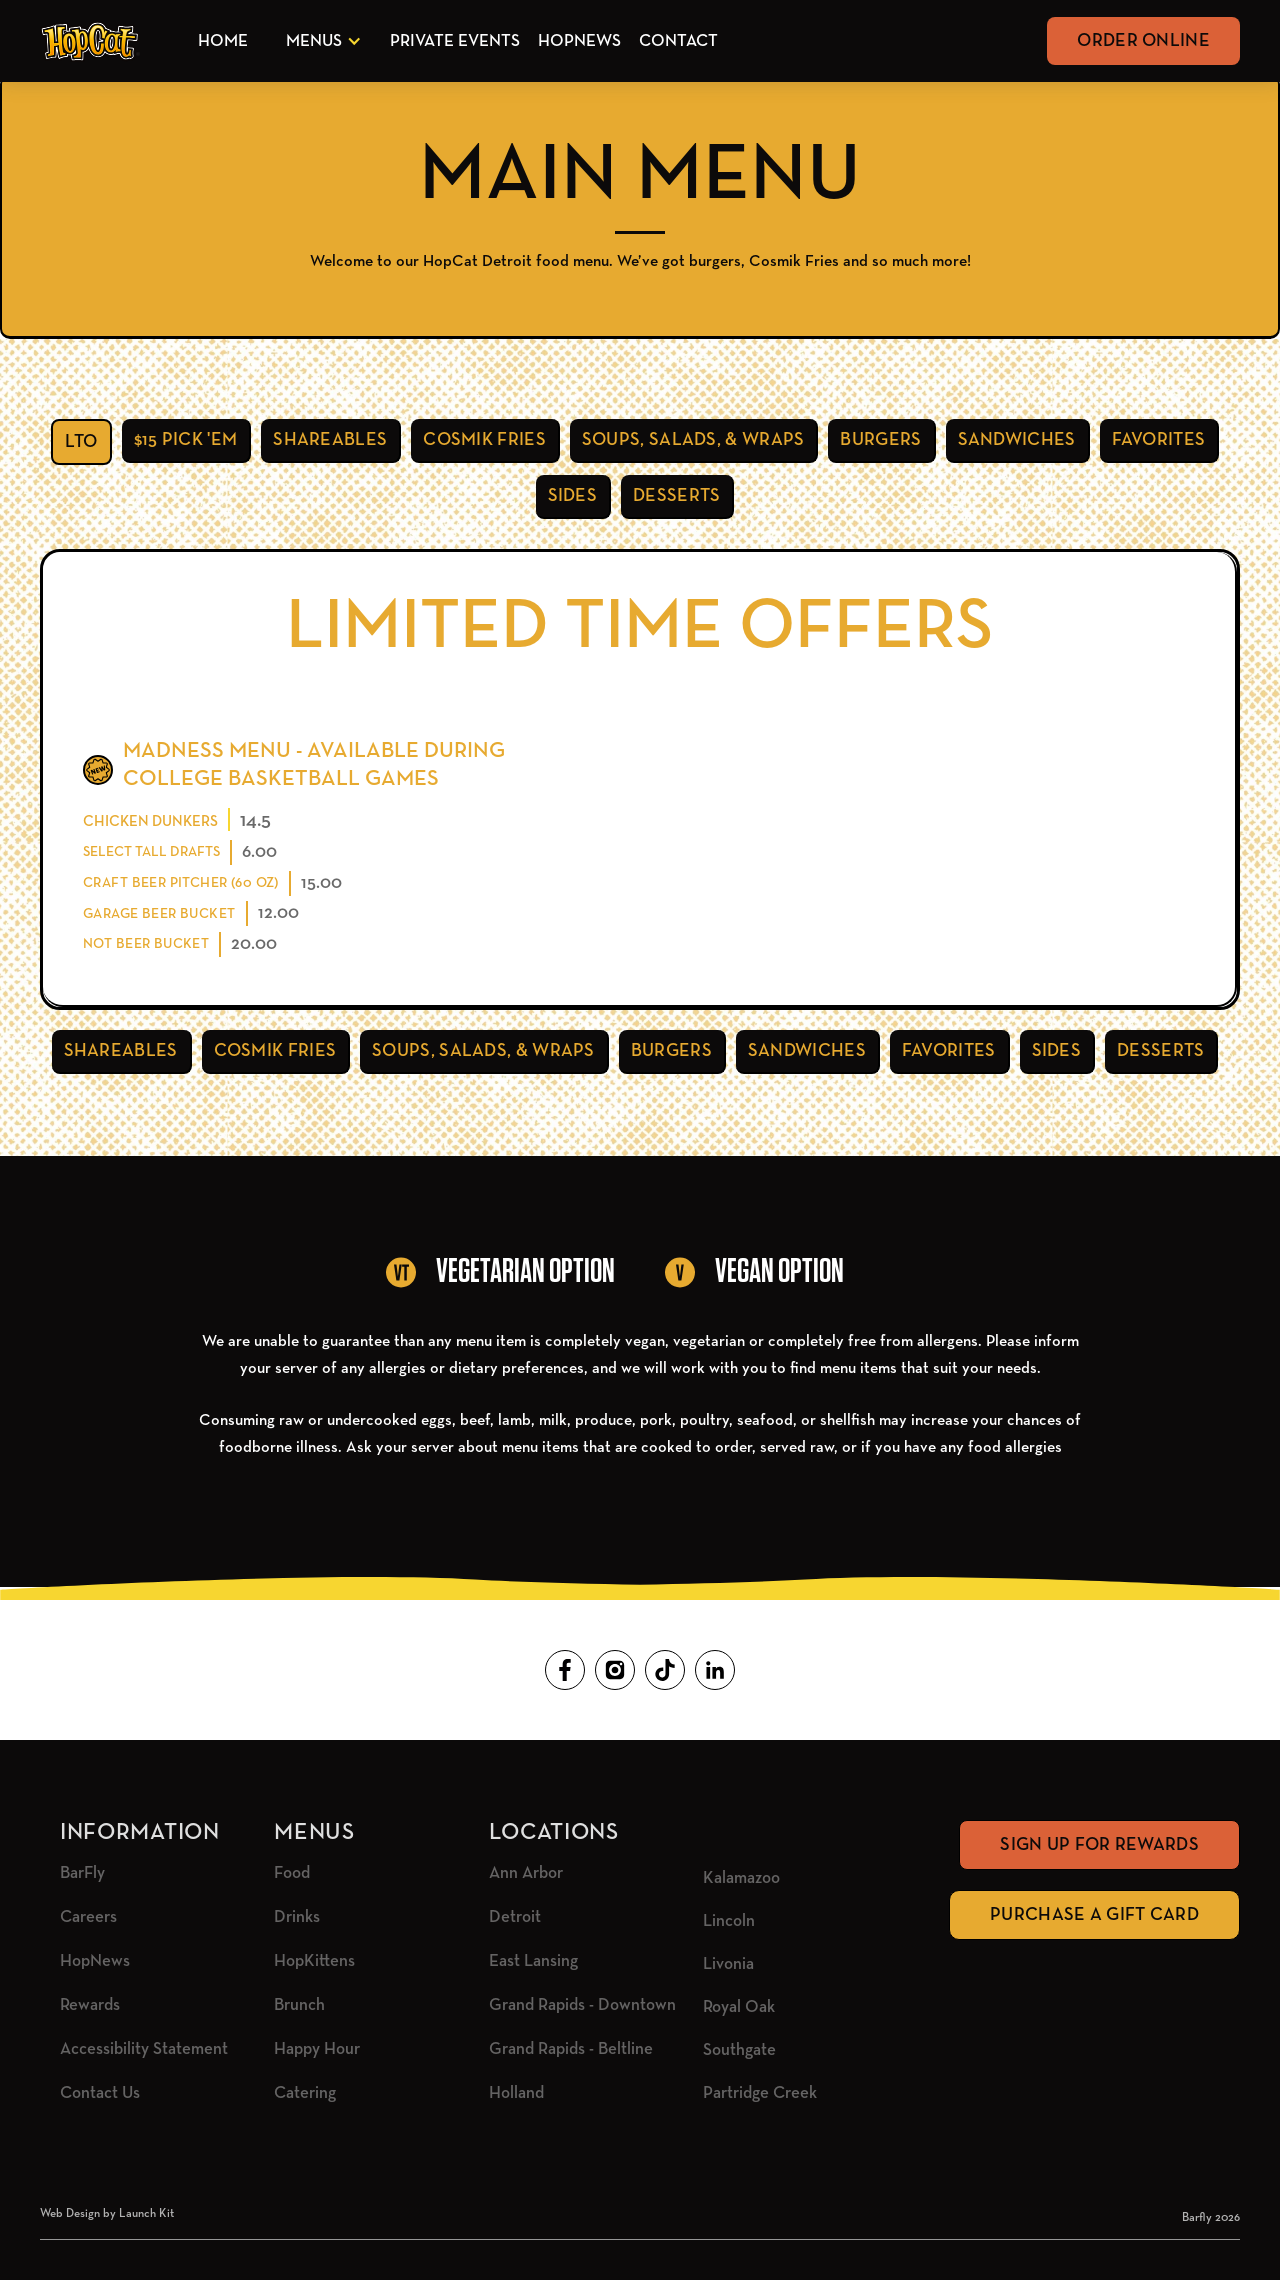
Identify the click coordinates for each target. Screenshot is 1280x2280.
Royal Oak (739, 2007)
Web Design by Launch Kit (107, 2214)
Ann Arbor (526, 1873)
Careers (88, 1917)
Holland (516, 2093)
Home (223, 41)
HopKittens (314, 1961)
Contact (678, 41)
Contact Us (100, 2093)
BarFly (82, 1873)
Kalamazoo (741, 1878)
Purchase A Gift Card (1094, 1915)
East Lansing (533, 1961)
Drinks (297, 1917)
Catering (305, 2093)
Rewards (90, 2005)
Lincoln (729, 1921)
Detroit (515, 1917)
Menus (314, 41)
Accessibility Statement (144, 2049)
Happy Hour (317, 2049)
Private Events (455, 41)
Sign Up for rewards (1099, 1845)
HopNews (579, 41)
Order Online (1143, 41)
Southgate (739, 2050)
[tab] (81, 442)
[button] (320, 41)
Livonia (728, 1964)
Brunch (299, 2005)
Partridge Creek (760, 2093)
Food (292, 1873)
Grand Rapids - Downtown (582, 2005)
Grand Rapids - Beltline (571, 2049)
